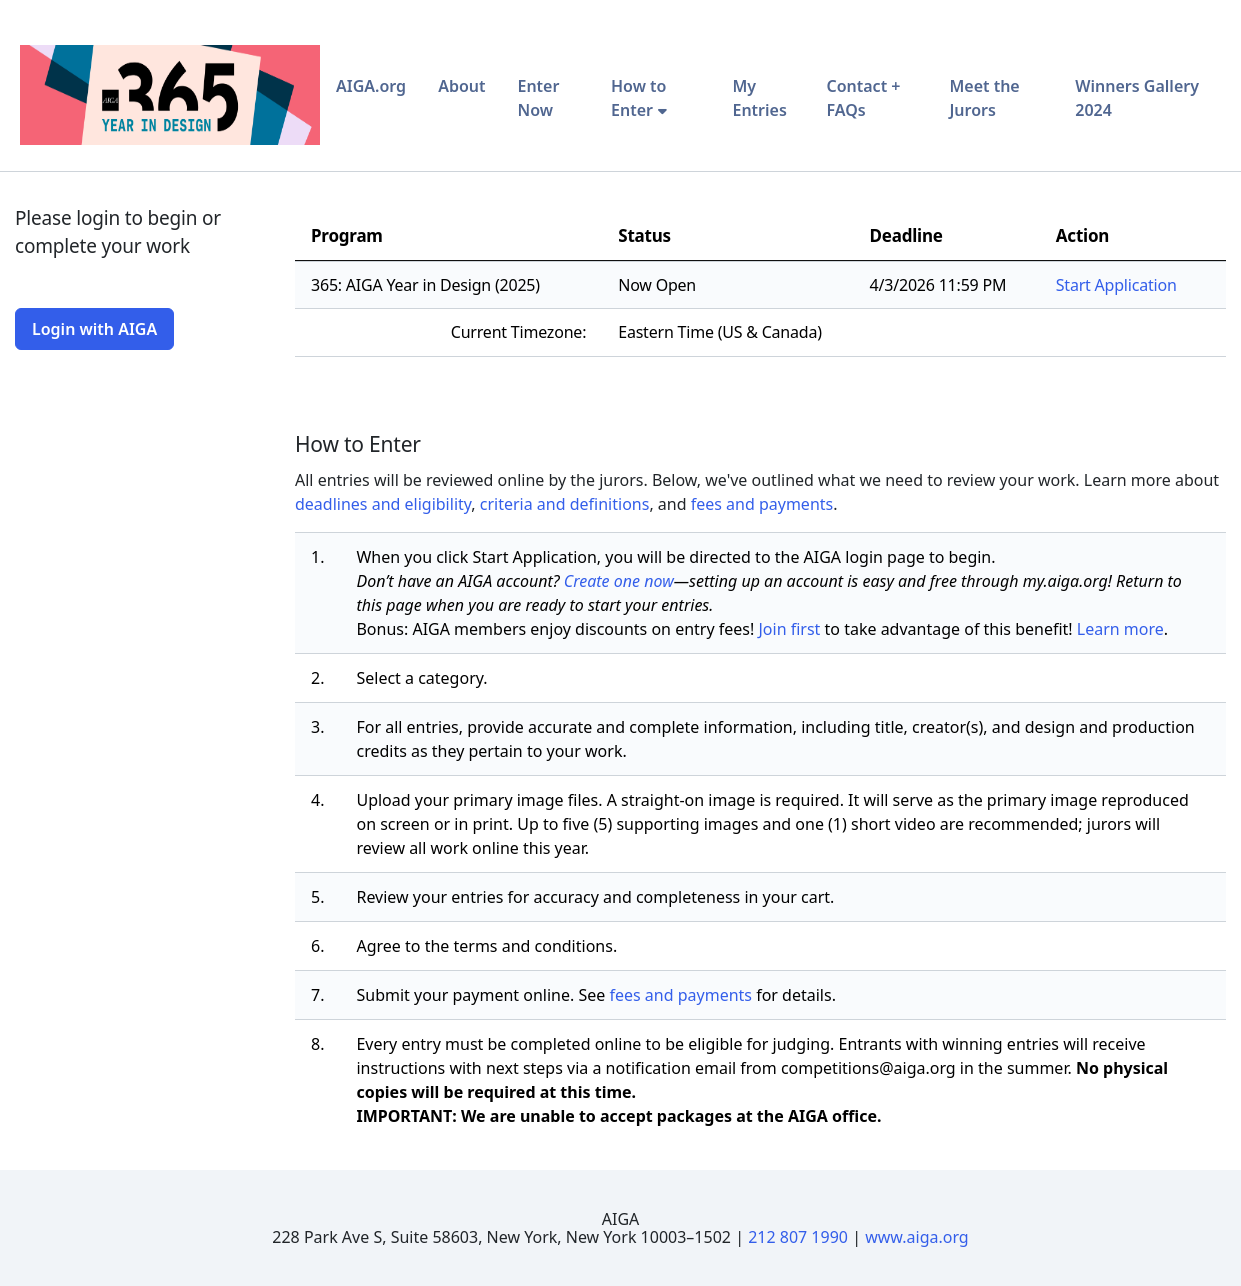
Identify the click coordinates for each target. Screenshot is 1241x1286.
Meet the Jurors (984, 98)
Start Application (1116, 285)
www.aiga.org (917, 1237)
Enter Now (538, 98)
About (461, 86)
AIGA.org (371, 86)
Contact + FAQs (863, 98)
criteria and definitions (565, 504)
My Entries (759, 98)
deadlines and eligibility (383, 504)
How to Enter (638, 98)
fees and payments (762, 504)
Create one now (619, 581)
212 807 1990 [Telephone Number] (798, 1237)
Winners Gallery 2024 (1137, 98)
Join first (789, 629)
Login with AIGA (94, 329)
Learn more (1120, 629)
